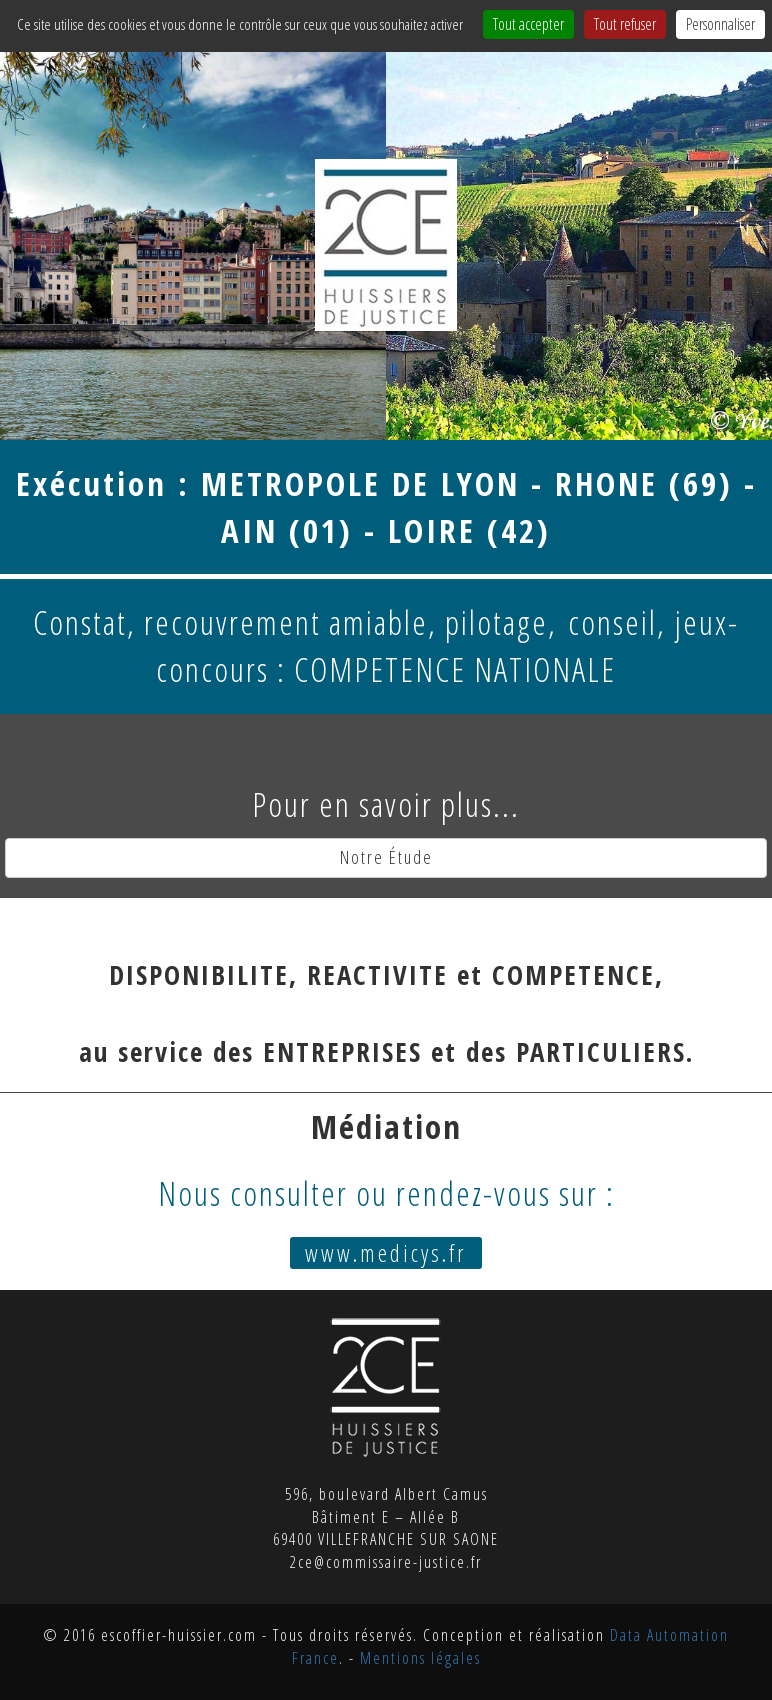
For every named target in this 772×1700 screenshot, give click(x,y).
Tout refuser (625, 24)
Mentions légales (420, 1658)
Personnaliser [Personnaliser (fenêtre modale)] (720, 24)
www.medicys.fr (386, 1253)
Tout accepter (528, 24)
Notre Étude (386, 857)
